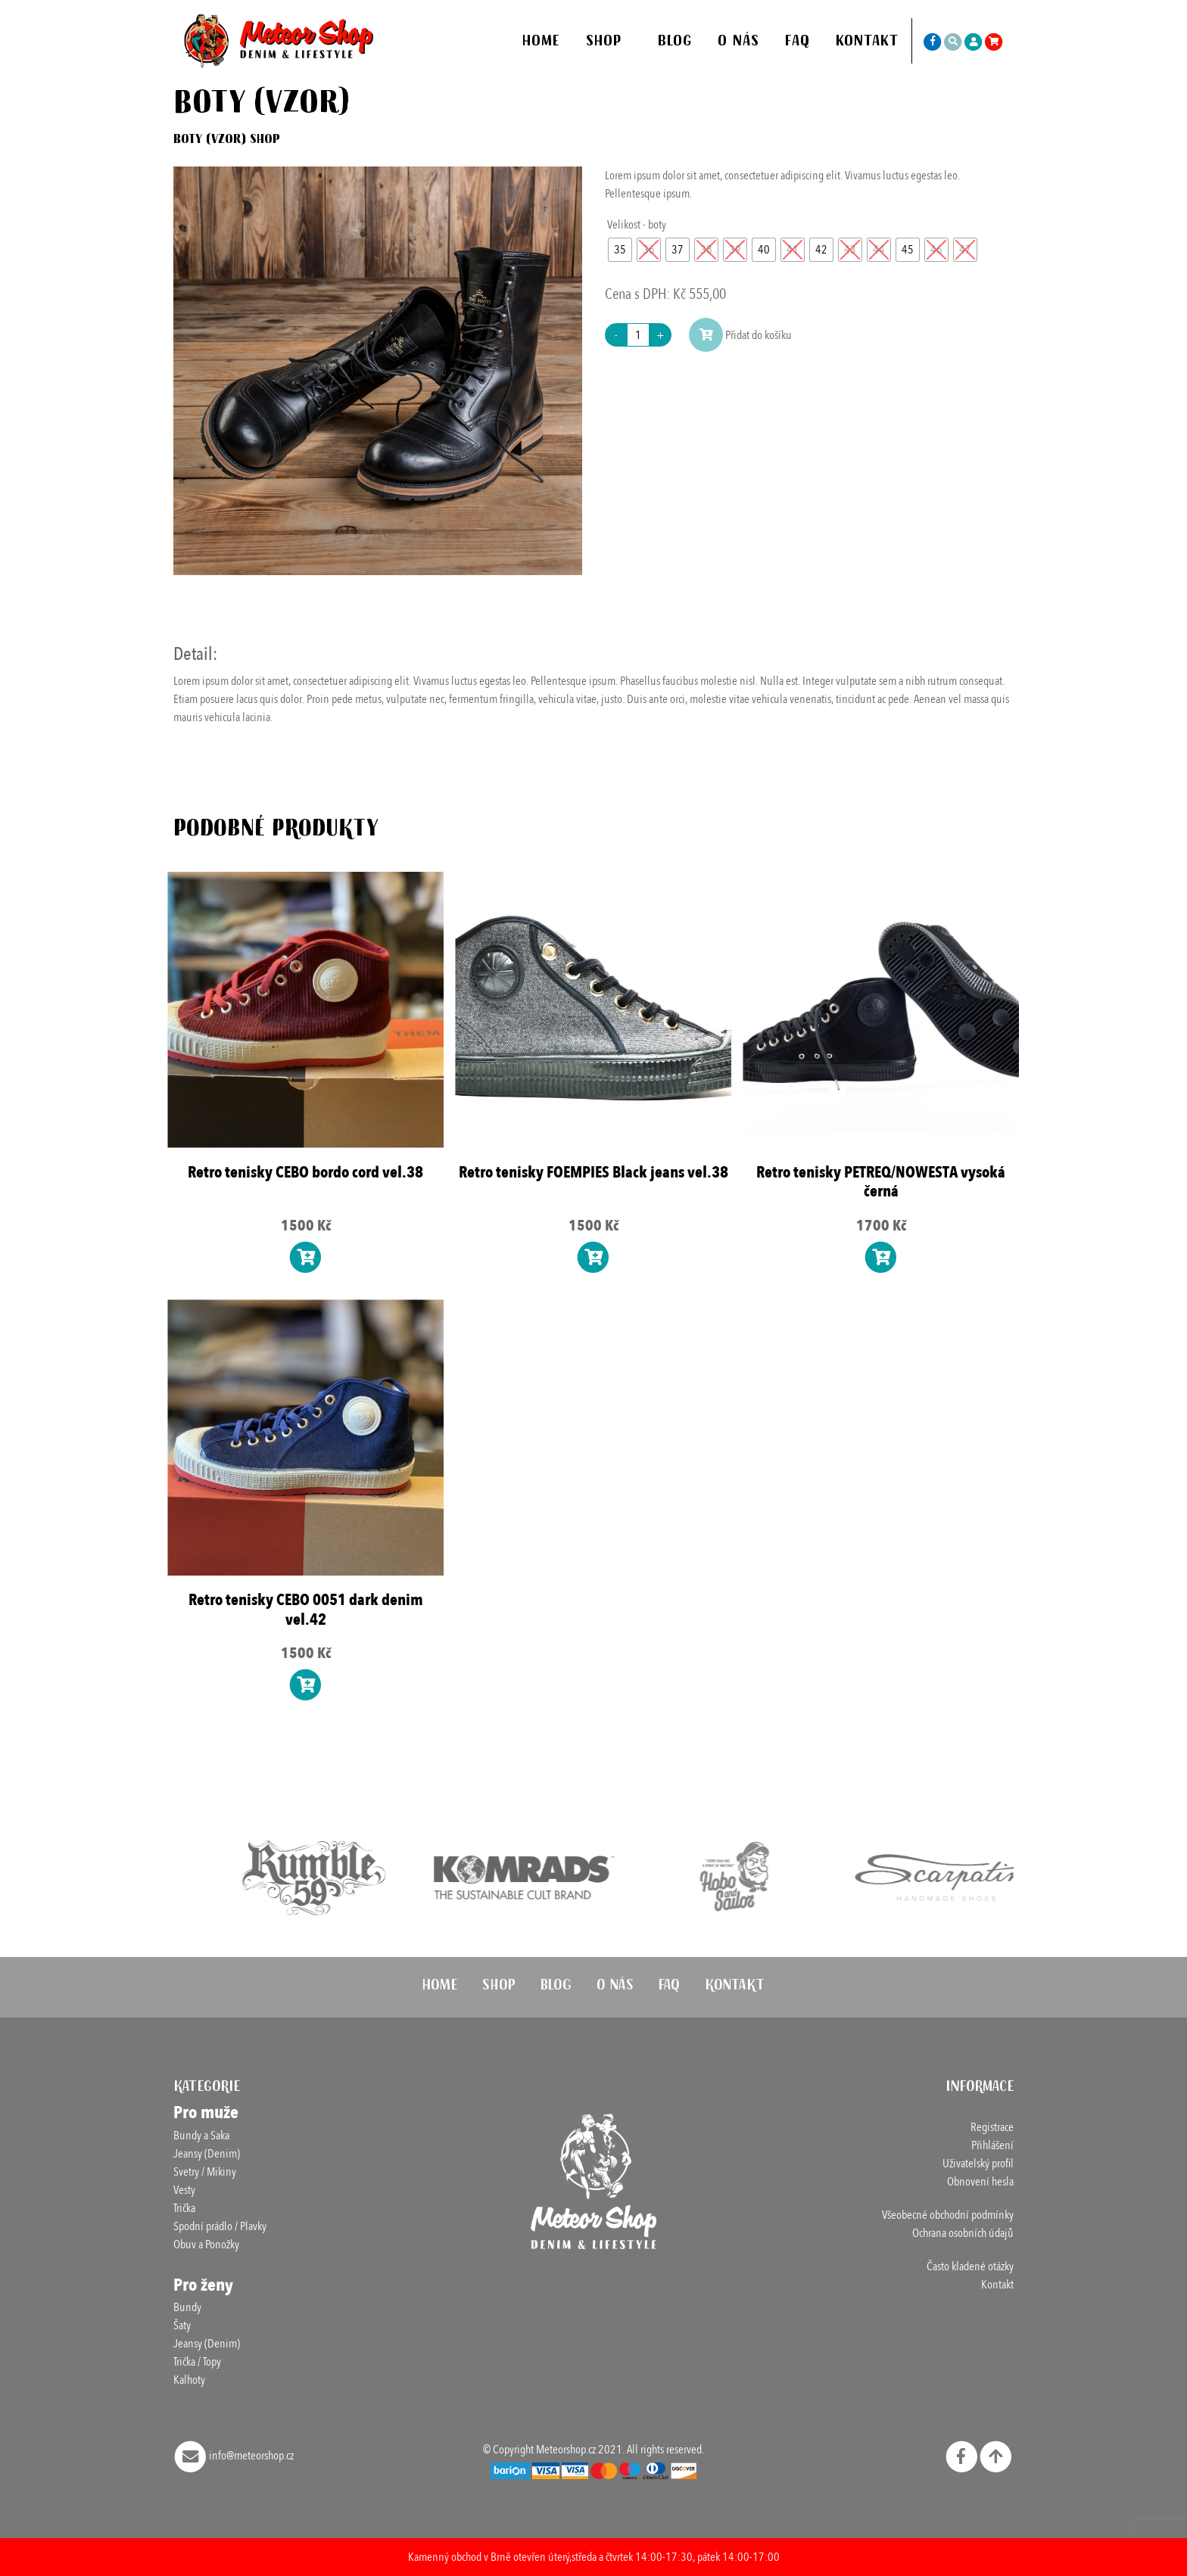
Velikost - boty (636, 224)
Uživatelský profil (978, 2163)
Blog (675, 43)
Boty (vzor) (209, 140)
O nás (738, 43)
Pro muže (205, 2112)
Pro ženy (203, 2285)
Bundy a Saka (201, 2135)
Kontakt (867, 43)
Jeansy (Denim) (206, 2153)
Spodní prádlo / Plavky (219, 2226)
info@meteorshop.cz (234, 2455)
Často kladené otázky (970, 2266)
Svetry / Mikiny (204, 2172)
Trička (184, 2208)
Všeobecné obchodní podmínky (948, 2215)
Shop (604, 43)
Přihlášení (992, 2145)
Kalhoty (189, 2380)
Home (541, 43)
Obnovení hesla (980, 2181)
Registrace (992, 2127)
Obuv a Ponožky (206, 2244)
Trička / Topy (197, 2362)
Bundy (187, 2307)
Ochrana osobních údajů (963, 2233)
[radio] (620, 249)
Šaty (182, 2325)
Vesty (184, 2190)
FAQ (797, 43)
